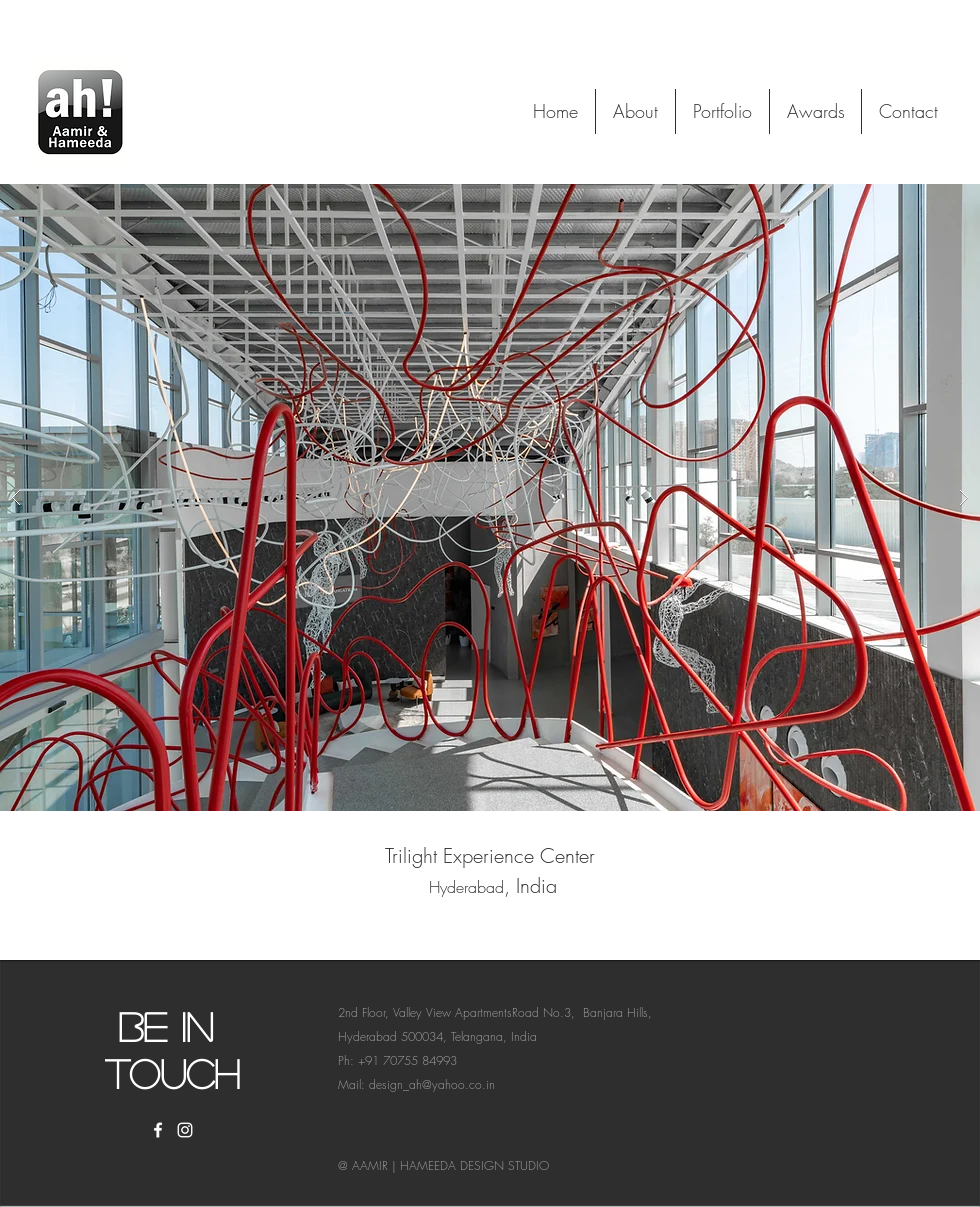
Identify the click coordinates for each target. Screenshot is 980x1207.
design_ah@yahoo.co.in (432, 1084)
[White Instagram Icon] (185, 1130)
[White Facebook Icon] (158, 1130)
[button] (490, 497)
